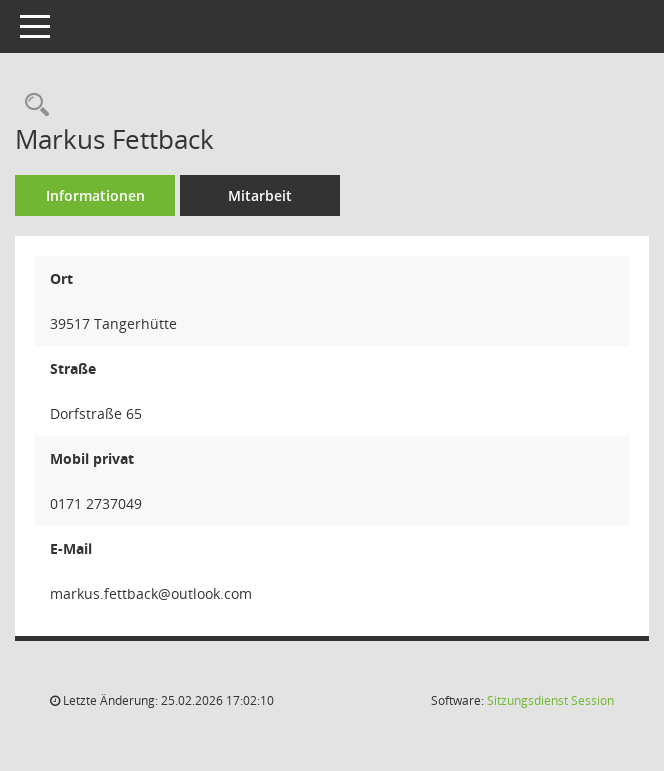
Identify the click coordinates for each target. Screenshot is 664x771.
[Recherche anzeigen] (32, 105)
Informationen (95, 195)
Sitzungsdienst (550, 700)
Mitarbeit (260, 195)
